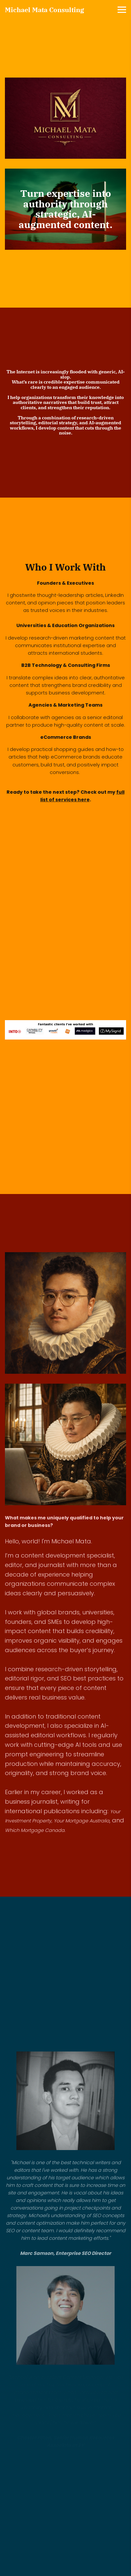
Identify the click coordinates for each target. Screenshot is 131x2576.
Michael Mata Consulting (44, 9)
